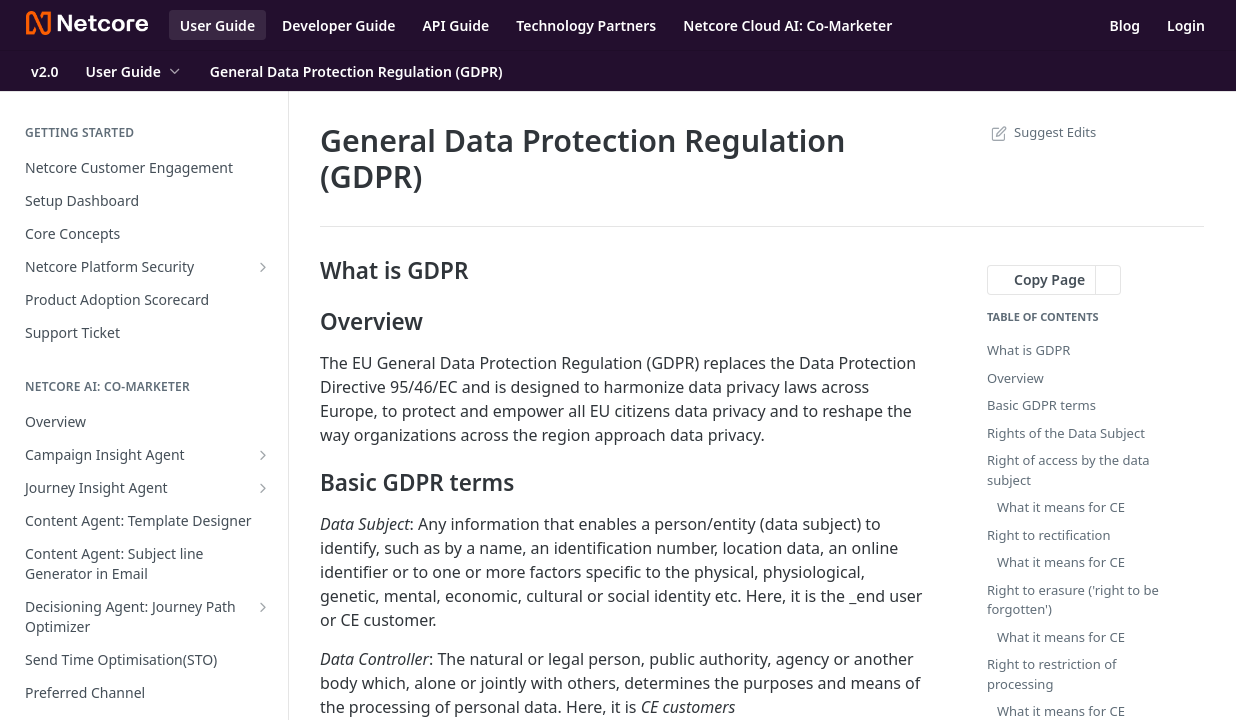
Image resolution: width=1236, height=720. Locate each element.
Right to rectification (1049, 535)
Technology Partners (586, 25)
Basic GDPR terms (1041, 405)
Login (1186, 25)
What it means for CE (1061, 507)
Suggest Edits (1041, 132)
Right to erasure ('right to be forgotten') (1073, 600)
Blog (1124, 25)
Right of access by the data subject (1068, 470)
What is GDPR (1028, 350)
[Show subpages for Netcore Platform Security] (263, 267)
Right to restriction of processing (1051, 674)
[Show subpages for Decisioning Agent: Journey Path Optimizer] (263, 607)
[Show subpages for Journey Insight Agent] (263, 488)
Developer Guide (338, 25)
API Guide (455, 25)
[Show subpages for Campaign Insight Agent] (263, 455)
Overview (1015, 378)
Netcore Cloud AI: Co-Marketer (787, 25)
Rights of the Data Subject (1066, 433)
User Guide (217, 25)
